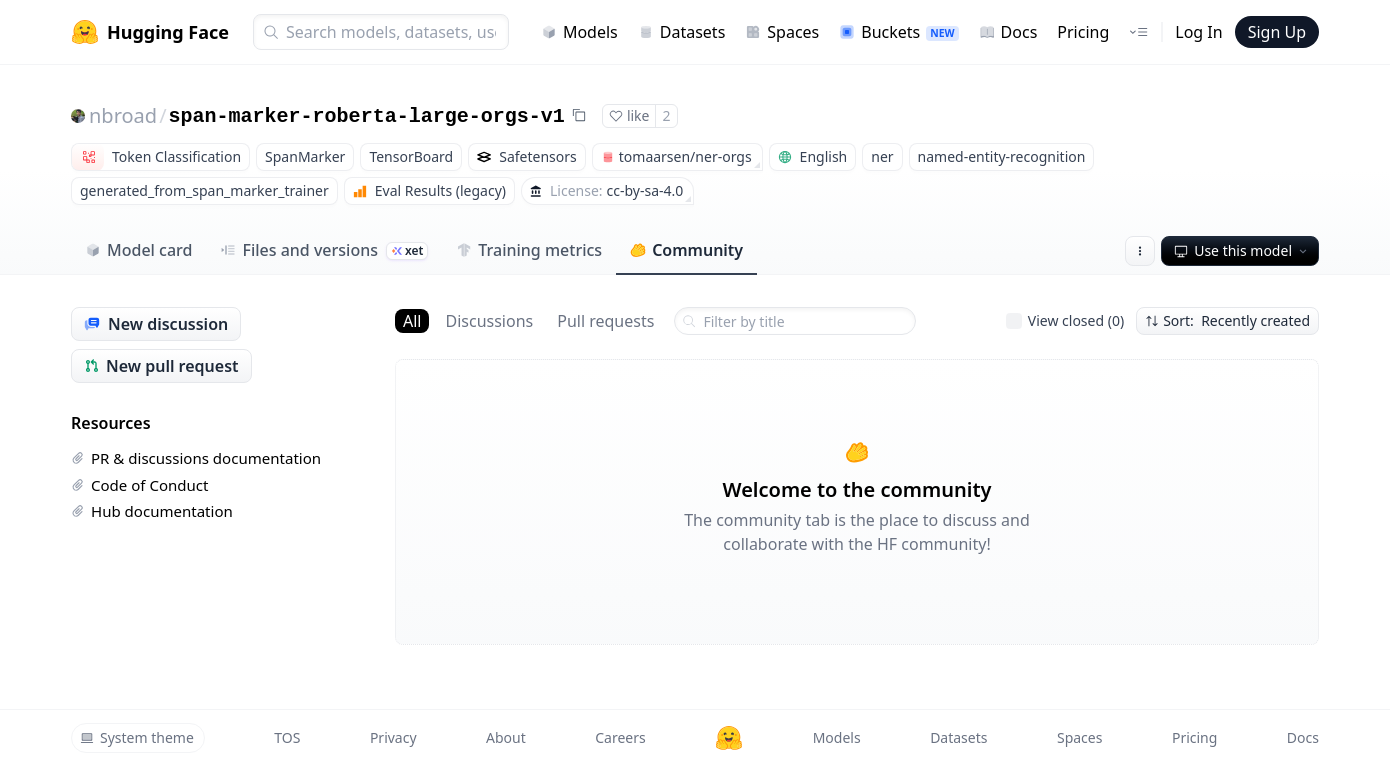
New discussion (156, 324)
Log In (1198, 32)
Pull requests (605, 321)
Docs (1008, 32)
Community (686, 250)
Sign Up (1277, 32)
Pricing (1083, 32)
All (412, 321)
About (506, 737)
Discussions (489, 321)
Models (579, 32)
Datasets (682, 32)
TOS (287, 737)
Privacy (393, 737)
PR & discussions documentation (196, 458)
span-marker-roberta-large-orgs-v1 (367, 116)
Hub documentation (152, 511)
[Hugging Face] (729, 738)
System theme (137, 737)
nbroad (123, 115)
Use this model (1242, 250)
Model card (138, 250)
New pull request (161, 366)
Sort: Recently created (1227, 320)
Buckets (898, 32)
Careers (620, 737)
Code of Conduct (139, 485)
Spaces (782, 32)
